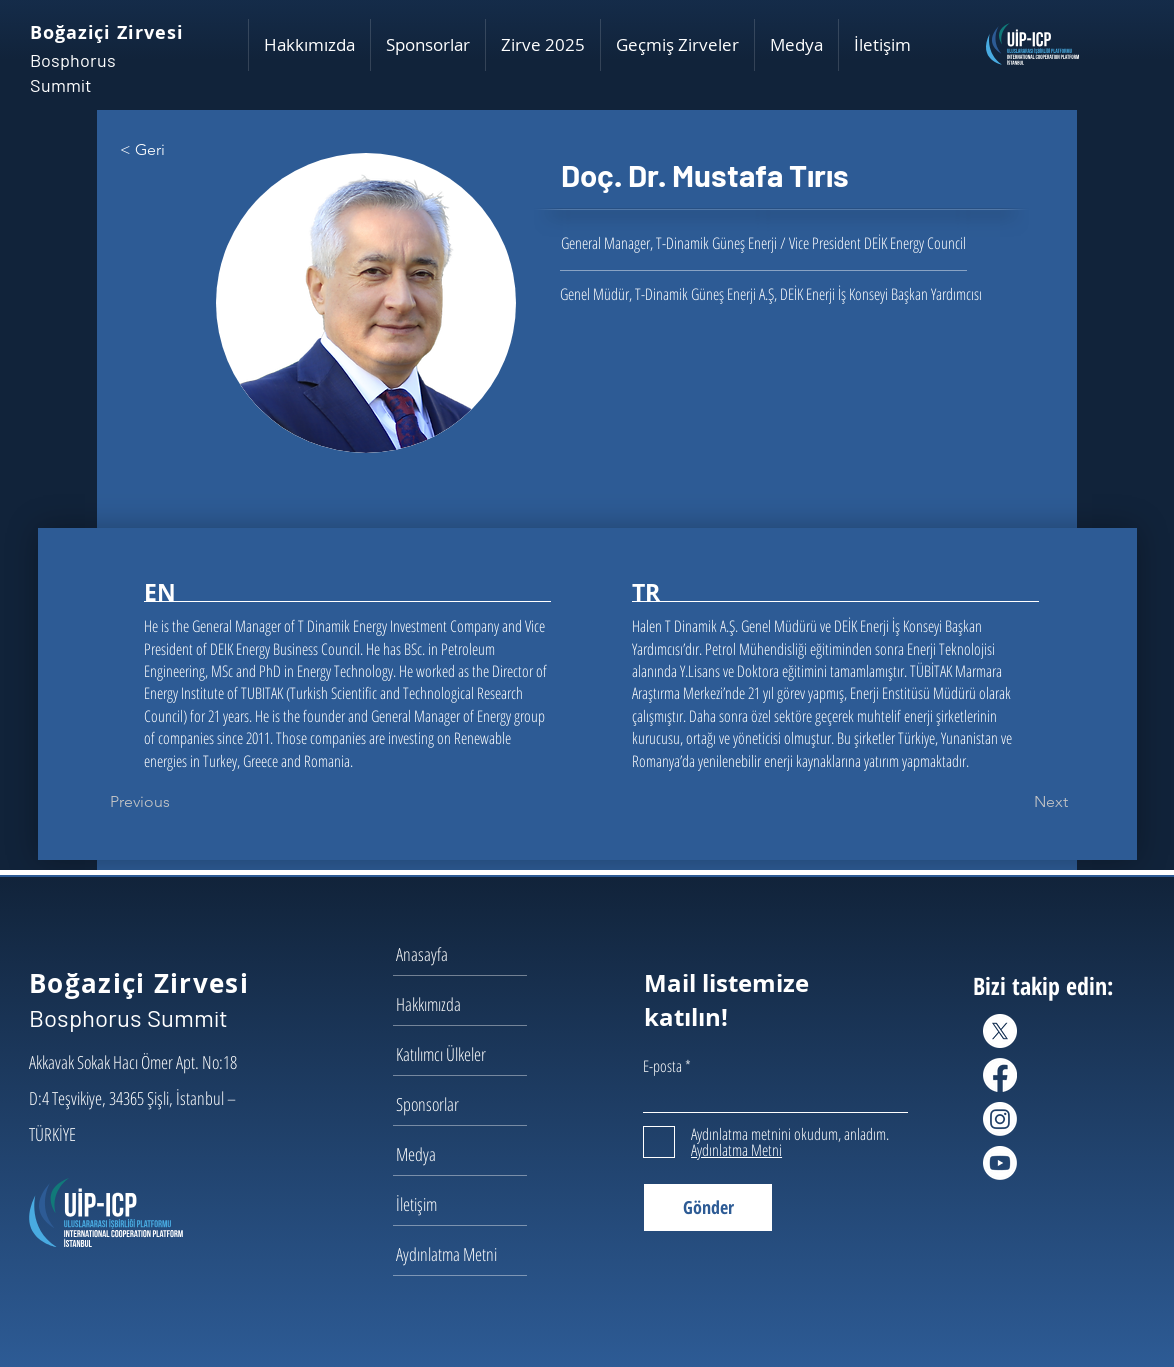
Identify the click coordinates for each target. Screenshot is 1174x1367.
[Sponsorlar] (467, 1104)
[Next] (1018, 802)
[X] (1000, 1031)
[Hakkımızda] (467, 1004)
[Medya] (467, 1154)
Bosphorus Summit (128, 1017)
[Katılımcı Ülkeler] (467, 1054)
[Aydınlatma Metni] (467, 1254)
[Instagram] (1000, 1119)
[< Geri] (186, 150)
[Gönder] (708, 1207)
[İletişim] (467, 1204)
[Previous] (176, 802)
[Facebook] (1000, 1075)
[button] (309, 45)
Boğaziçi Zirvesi (106, 32)
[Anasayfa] (467, 954)
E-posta (662, 1066)
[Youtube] (1000, 1163)
